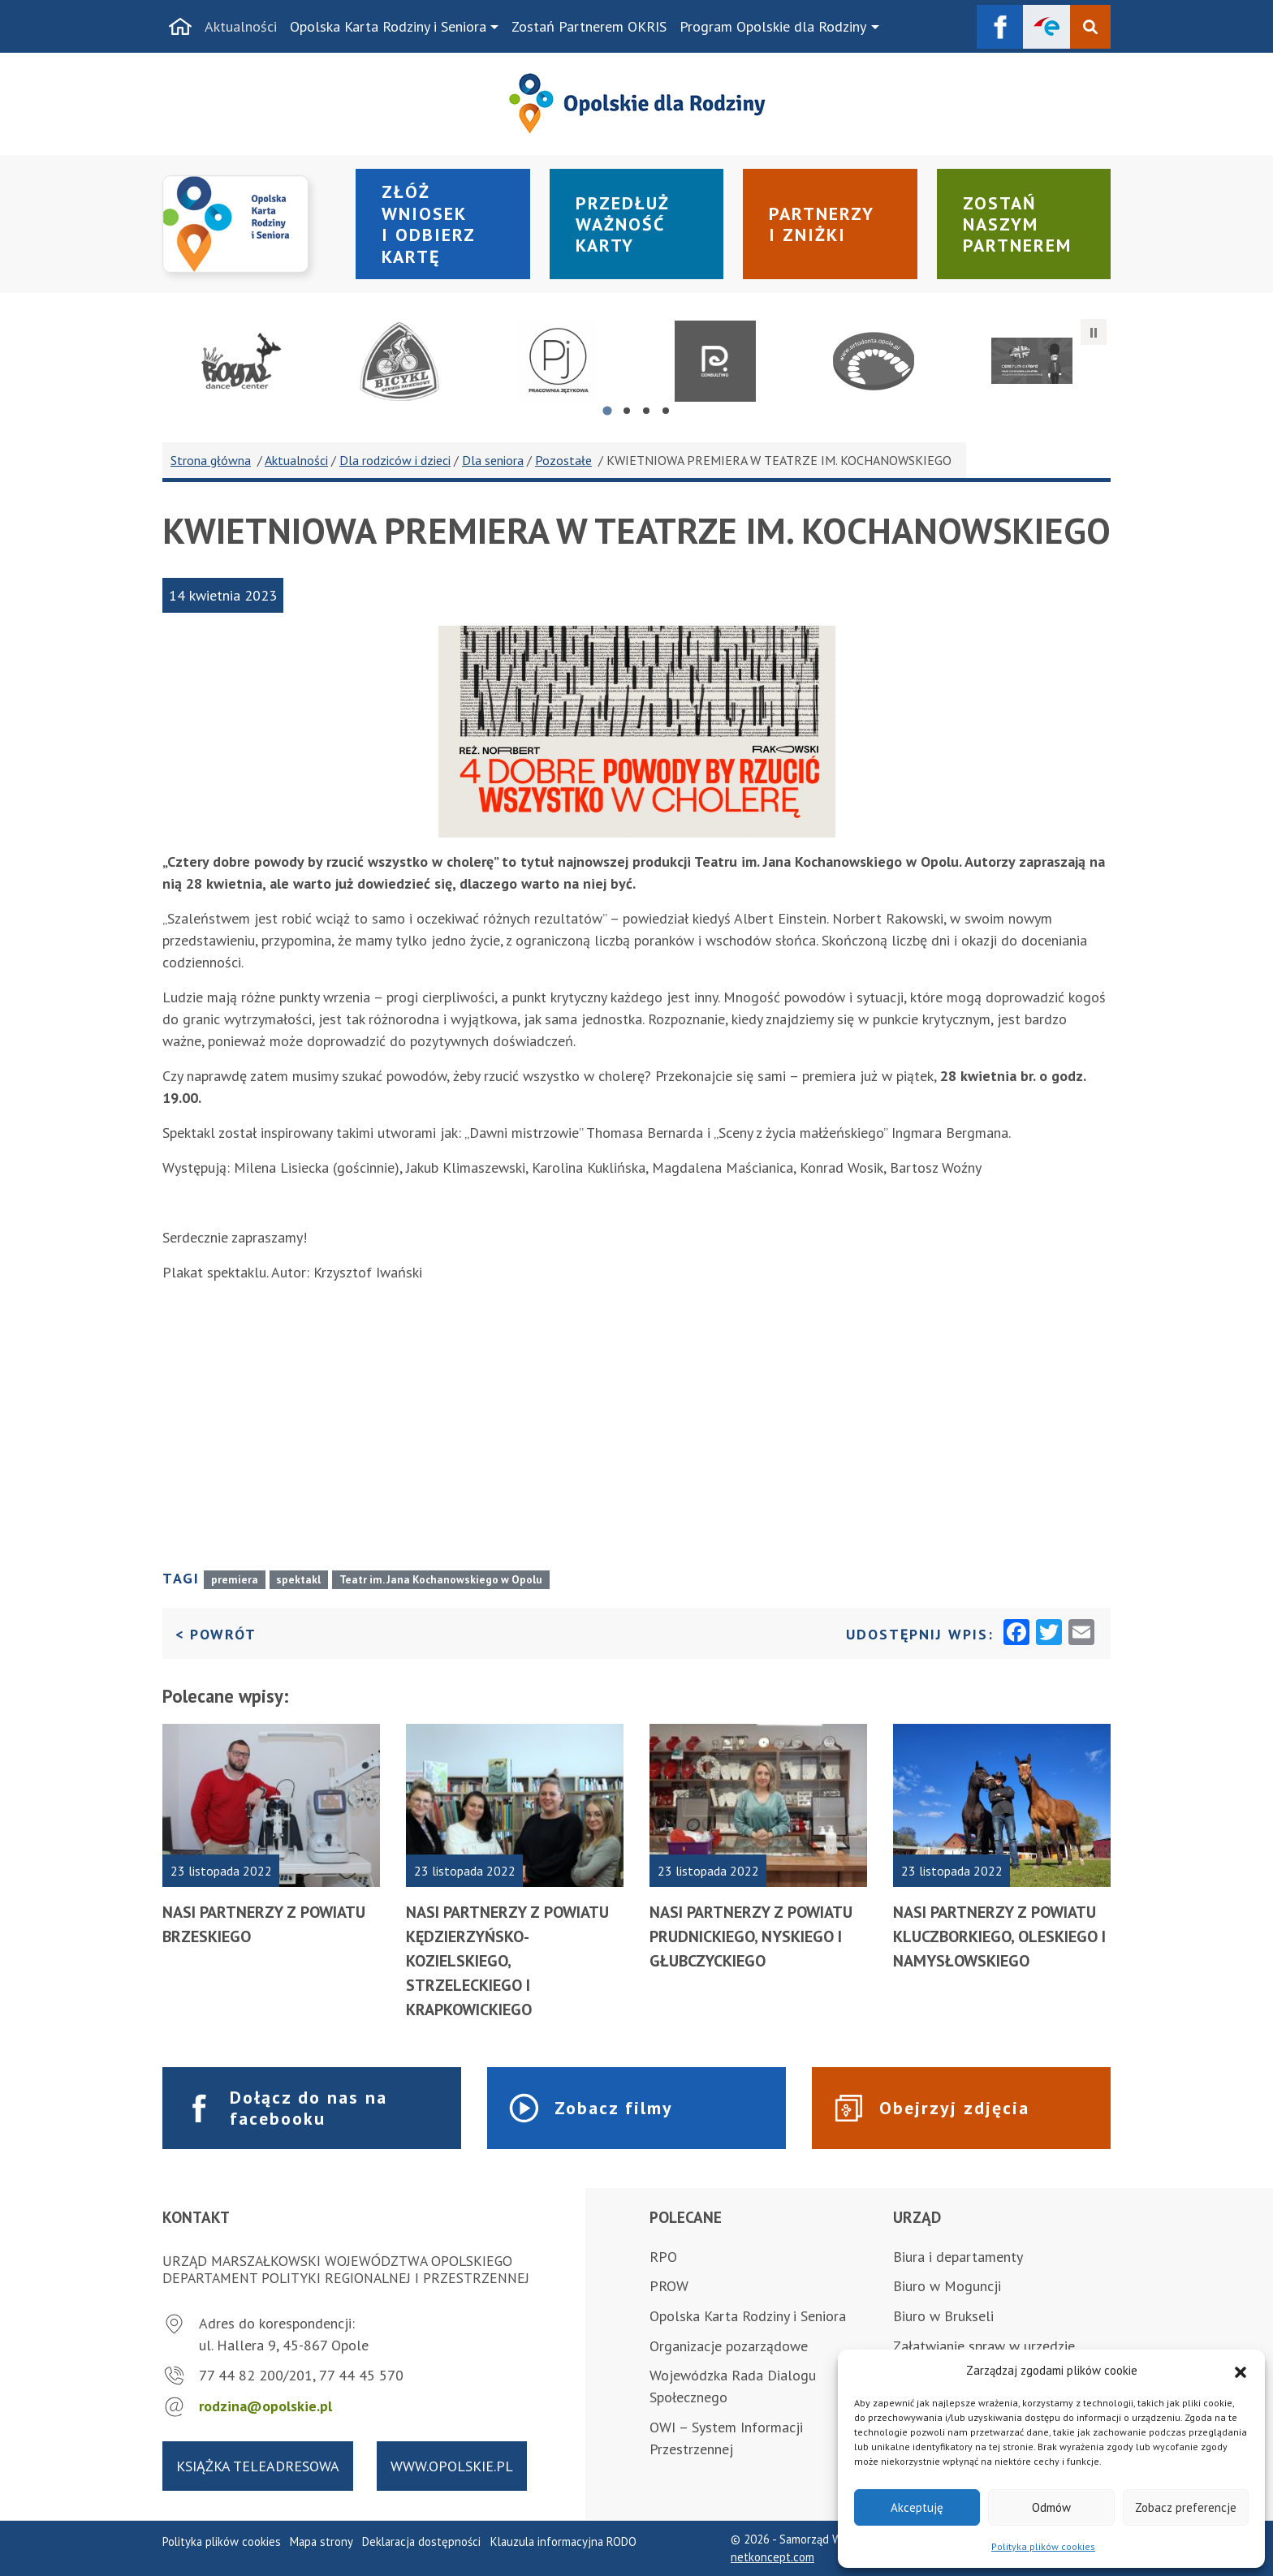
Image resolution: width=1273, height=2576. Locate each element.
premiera (234, 1579)
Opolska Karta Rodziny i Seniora (388, 26)
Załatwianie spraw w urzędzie (984, 2346)
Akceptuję (917, 2507)
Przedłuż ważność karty (623, 224)
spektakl (298, 1579)
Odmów (1051, 2507)
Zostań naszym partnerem (1017, 224)
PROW (668, 2286)
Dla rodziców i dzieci (395, 460)
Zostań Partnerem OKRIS (589, 26)
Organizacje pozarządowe (728, 2346)
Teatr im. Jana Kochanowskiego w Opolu (440, 1579)
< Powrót (216, 1633)
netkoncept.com (772, 2557)
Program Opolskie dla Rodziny (773, 26)
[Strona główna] (180, 27)
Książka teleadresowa (257, 2466)
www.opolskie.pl (452, 2466)
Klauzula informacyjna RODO (563, 2541)
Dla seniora (493, 460)
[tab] (606, 410)
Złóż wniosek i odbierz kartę (429, 223)
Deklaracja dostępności (421, 2541)
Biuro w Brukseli (943, 2316)
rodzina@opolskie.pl (265, 2406)
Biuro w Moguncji (947, 2286)
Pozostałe (563, 460)
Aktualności (241, 26)
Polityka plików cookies (1043, 2546)
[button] (1240, 2371)
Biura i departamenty (958, 2256)
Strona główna (210, 460)
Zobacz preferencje (1185, 2507)
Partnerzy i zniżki (821, 224)
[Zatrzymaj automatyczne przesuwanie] (1094, 332)
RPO (663, 2256)
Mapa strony (321, 2541)
